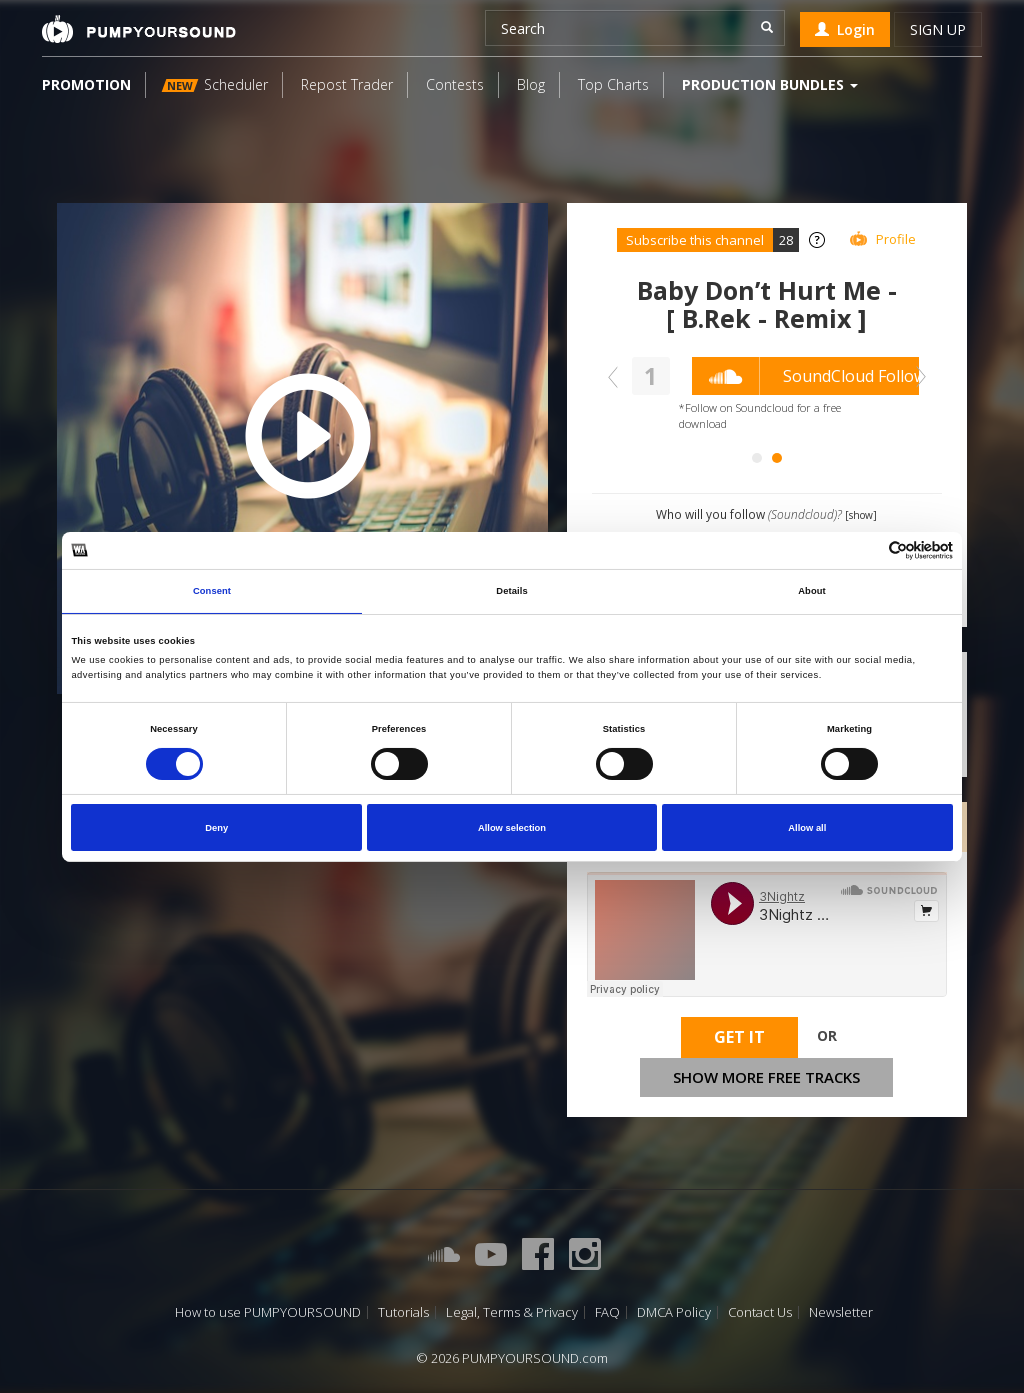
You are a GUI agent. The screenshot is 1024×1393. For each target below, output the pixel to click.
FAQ (607, 1312)
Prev (618, 377)
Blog (531, 84)
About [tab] (812, 591)
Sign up (938, 29)
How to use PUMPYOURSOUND (268, 1312)
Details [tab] (511, 591)
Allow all (807, 828)
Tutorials (403, 1312)
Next (916, 377)
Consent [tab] (212, 591)
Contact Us (760, 1312)
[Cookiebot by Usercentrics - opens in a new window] (865, 550)
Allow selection (512, 828)
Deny (216, 828)
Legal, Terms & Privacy (512, 1312)
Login (845, 29)
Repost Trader (347, 84)
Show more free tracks (766, 1077)
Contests (455, 84)
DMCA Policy (674, 1312)
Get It (739, 1037)
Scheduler (215, 84)
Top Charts (613, 84)
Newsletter (841, 1312)
